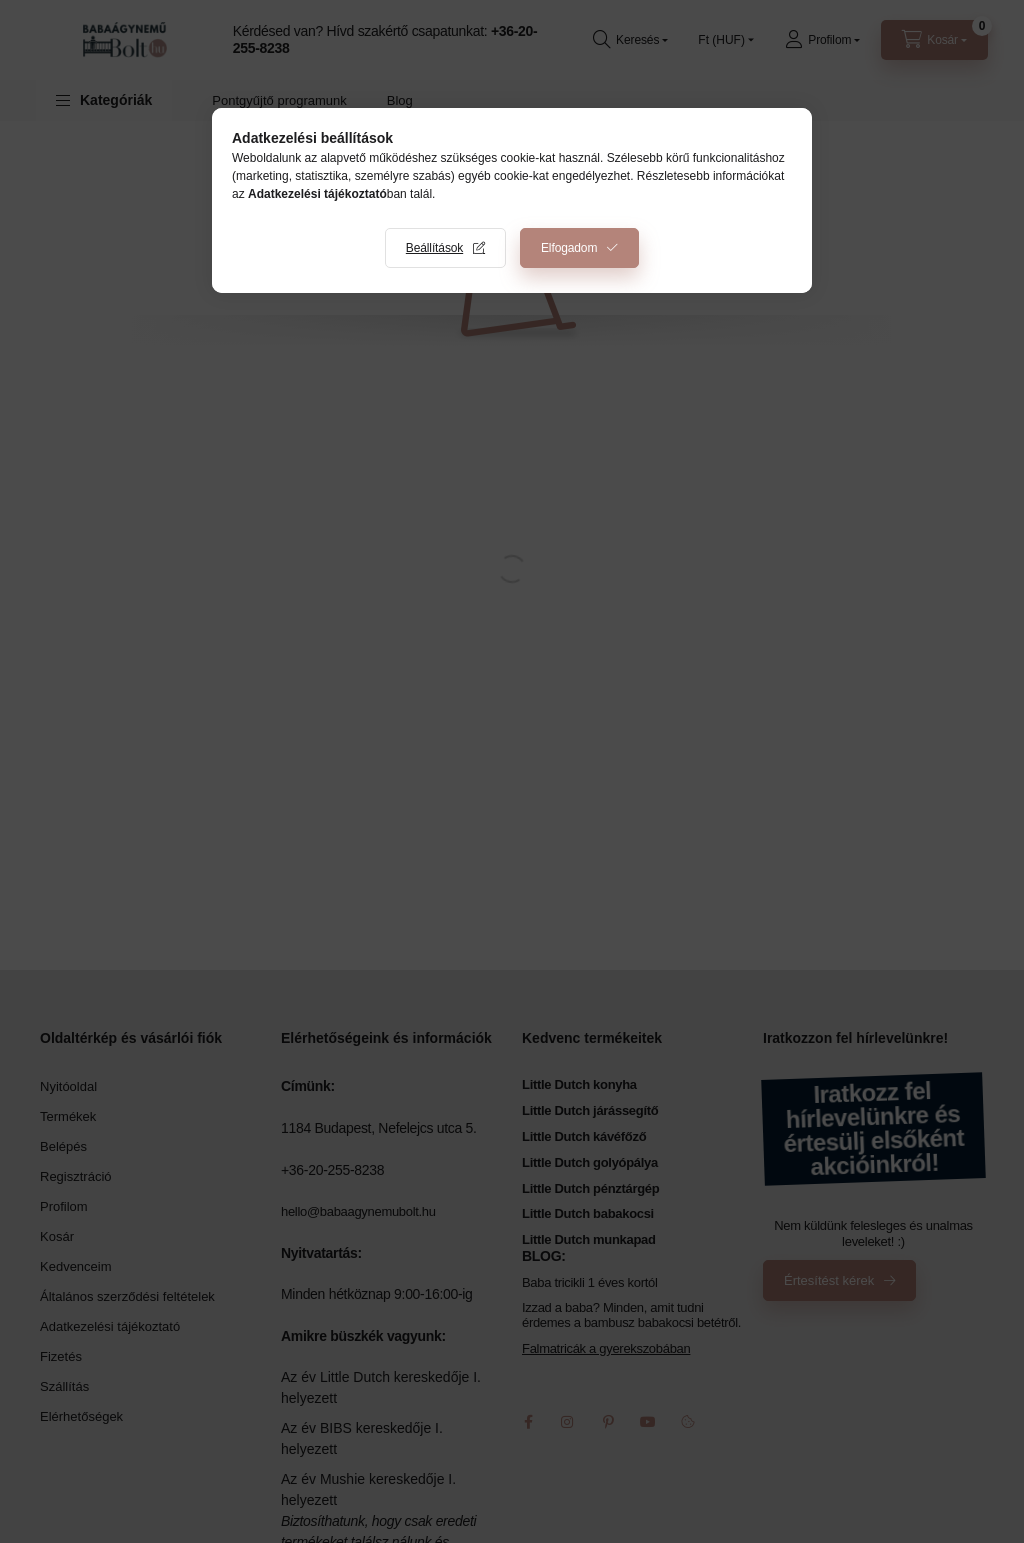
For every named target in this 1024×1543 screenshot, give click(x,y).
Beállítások (434, 248)
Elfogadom (569, 248)
